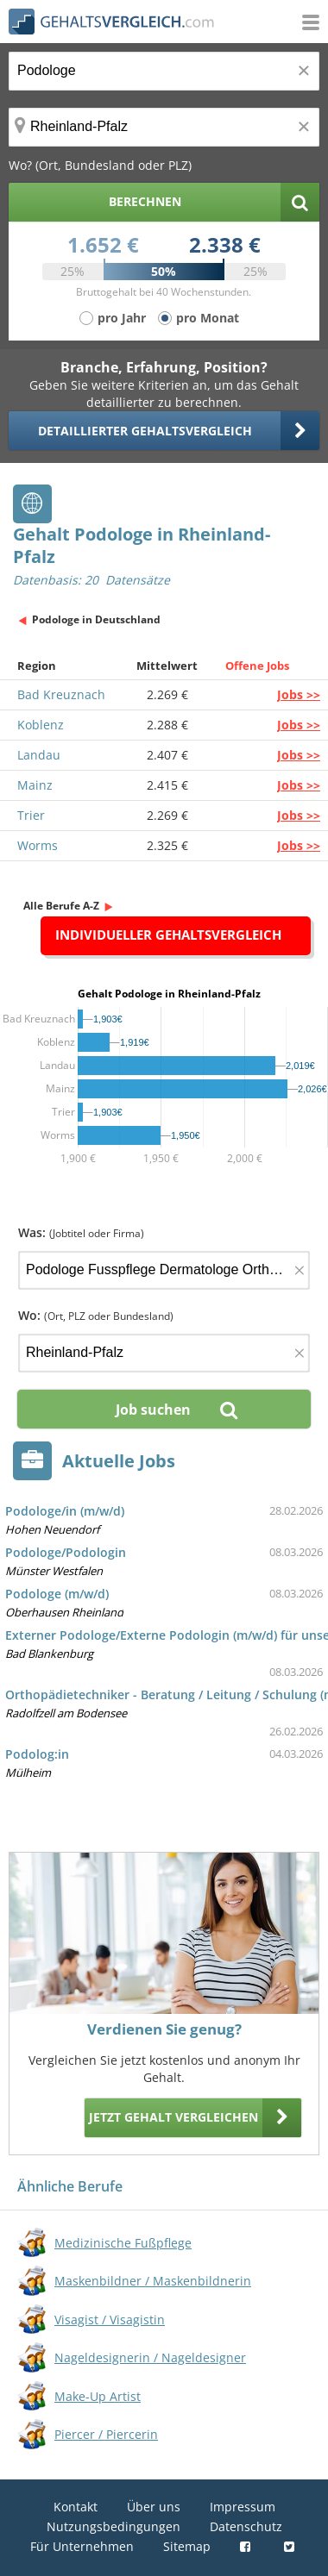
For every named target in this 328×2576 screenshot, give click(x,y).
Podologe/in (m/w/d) (64, 1511)
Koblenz (40, 724)
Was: (81, 1232)
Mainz (35, 785)
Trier (31, 815)
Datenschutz (246, 2526)
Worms (37, 845)
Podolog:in (37, 1754)
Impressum (242, 2506)
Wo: (95, 1315)
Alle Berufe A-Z (61, 905)
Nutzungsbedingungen (113, 2526)
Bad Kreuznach (61, 694)
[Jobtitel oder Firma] (164, 1270)
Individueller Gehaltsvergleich (168, 934)
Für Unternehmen (82, 2546)
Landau (38, 755)
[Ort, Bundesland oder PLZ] (164, 127)
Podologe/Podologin (65, 1552)
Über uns (153, 2506)
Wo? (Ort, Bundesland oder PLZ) (100, 165)
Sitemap (187, 2546)
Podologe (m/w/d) (57, 1593)
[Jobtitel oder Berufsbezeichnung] (164, 71)
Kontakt (76, 2506)
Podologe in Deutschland (96, 619)
